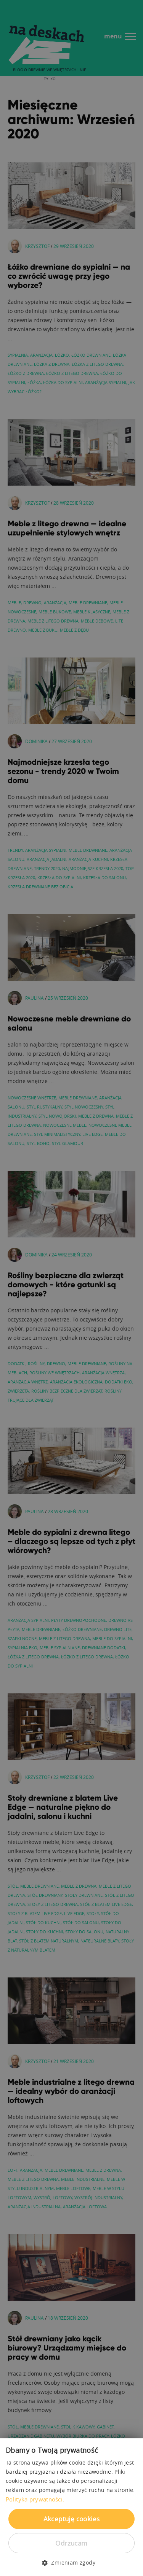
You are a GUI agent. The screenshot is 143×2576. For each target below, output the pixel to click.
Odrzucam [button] (71, 2543)
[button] (71, 2562)
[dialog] (71, 1288)
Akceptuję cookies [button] (71, 2518)
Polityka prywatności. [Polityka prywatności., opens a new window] (35, 2499)
